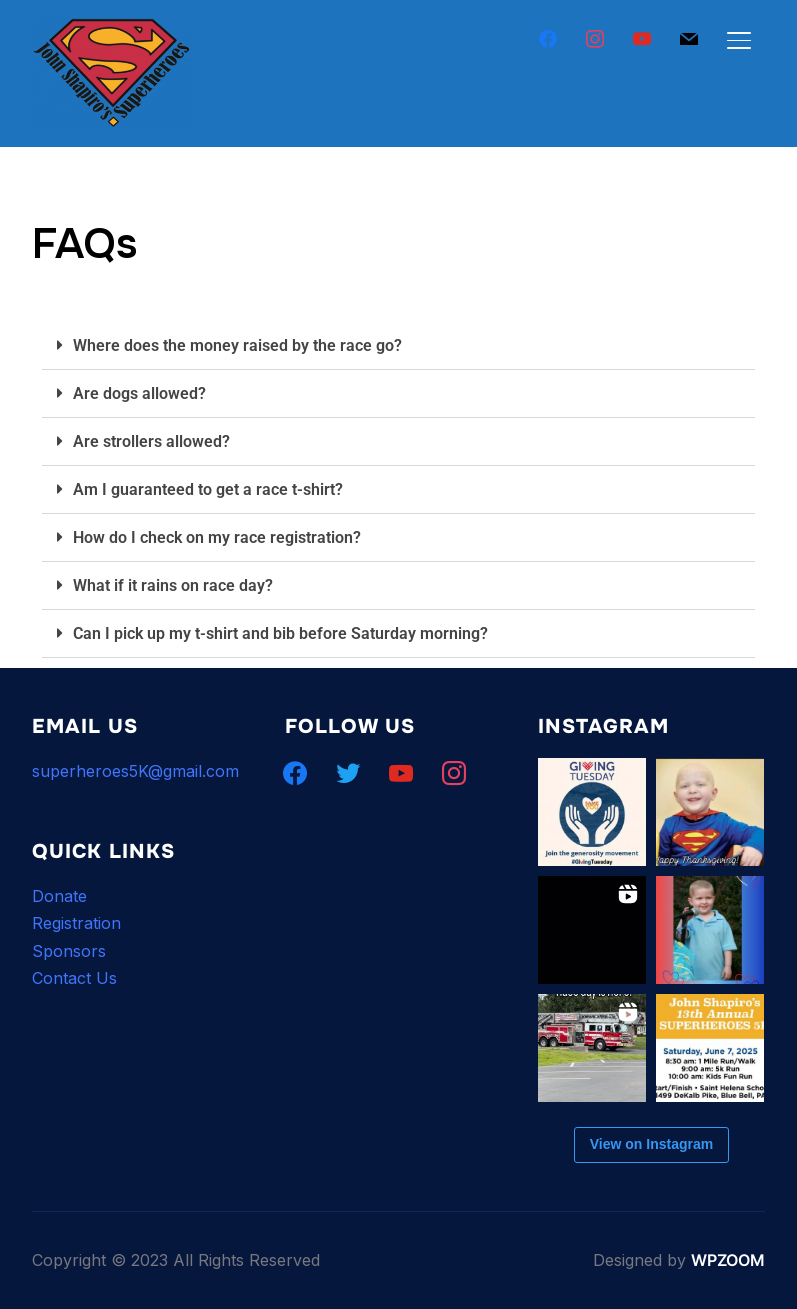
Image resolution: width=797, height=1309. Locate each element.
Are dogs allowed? (139, 393)
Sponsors (69, 951)
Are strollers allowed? (151, 441)
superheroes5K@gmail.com (135, 771)
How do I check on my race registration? (217, 537)
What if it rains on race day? (173, 585)
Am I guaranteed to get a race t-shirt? (208, 489)
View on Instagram (651, 1144)
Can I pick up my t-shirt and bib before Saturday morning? (280, 633)
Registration (76, 923)
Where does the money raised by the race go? (237, 345)
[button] (398, 346)
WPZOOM (728, 1260)
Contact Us (74, 978)
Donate (59, 896)
